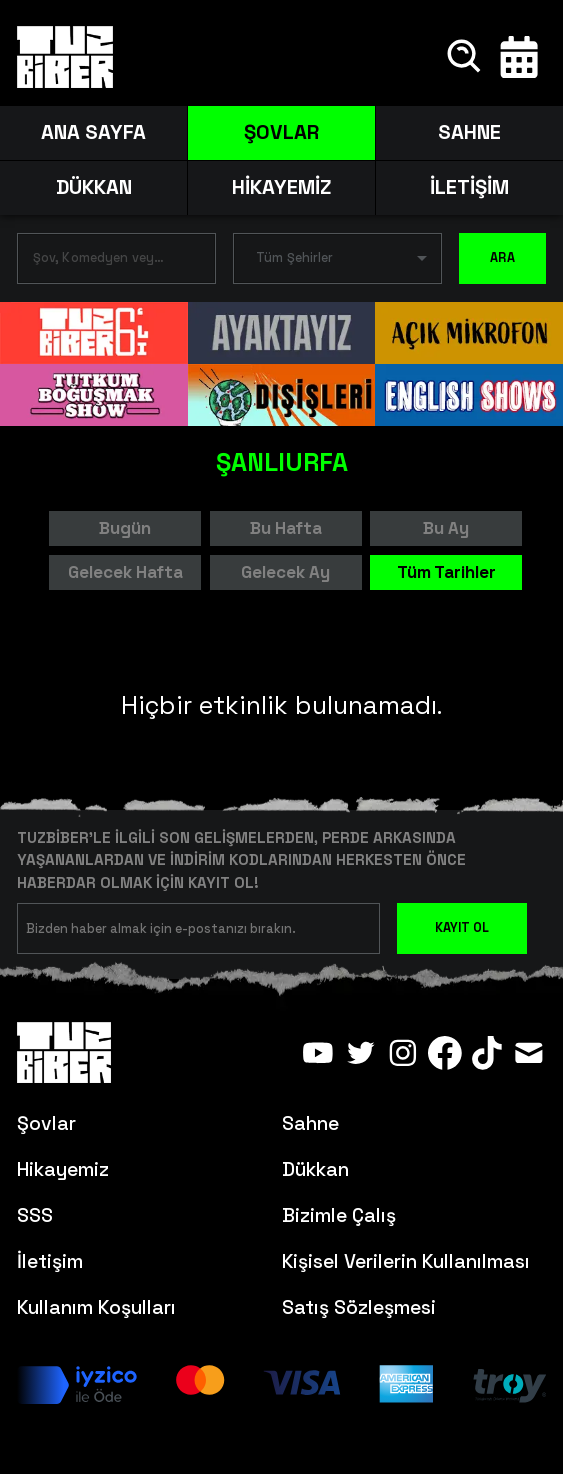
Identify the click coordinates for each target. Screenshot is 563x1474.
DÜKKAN (94, 187)
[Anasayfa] (65, 56)
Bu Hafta (286, 528)
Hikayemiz (63, 1169)
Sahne (310, 1123)
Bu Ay (446, 528)
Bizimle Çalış (339, 1215)
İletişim (50, 1261)
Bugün (125, 528)
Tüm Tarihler (446, 572)
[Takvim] (519, 57)
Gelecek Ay (285, 572)
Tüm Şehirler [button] (294, 258)
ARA (502, 258)
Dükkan (315, 1169)
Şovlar (46, 1123)
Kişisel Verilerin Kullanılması (406, 1261)
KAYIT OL (462, 928)
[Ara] (465, 57)
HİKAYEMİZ (281, 187)
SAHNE (469, 132)
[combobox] (101, 262)
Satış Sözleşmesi (359, 1307)
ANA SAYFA (93, 132)
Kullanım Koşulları (96, 1307)
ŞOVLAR (281, 132)
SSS (35, 1215)
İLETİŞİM (469, 187)
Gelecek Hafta (125, 572)
